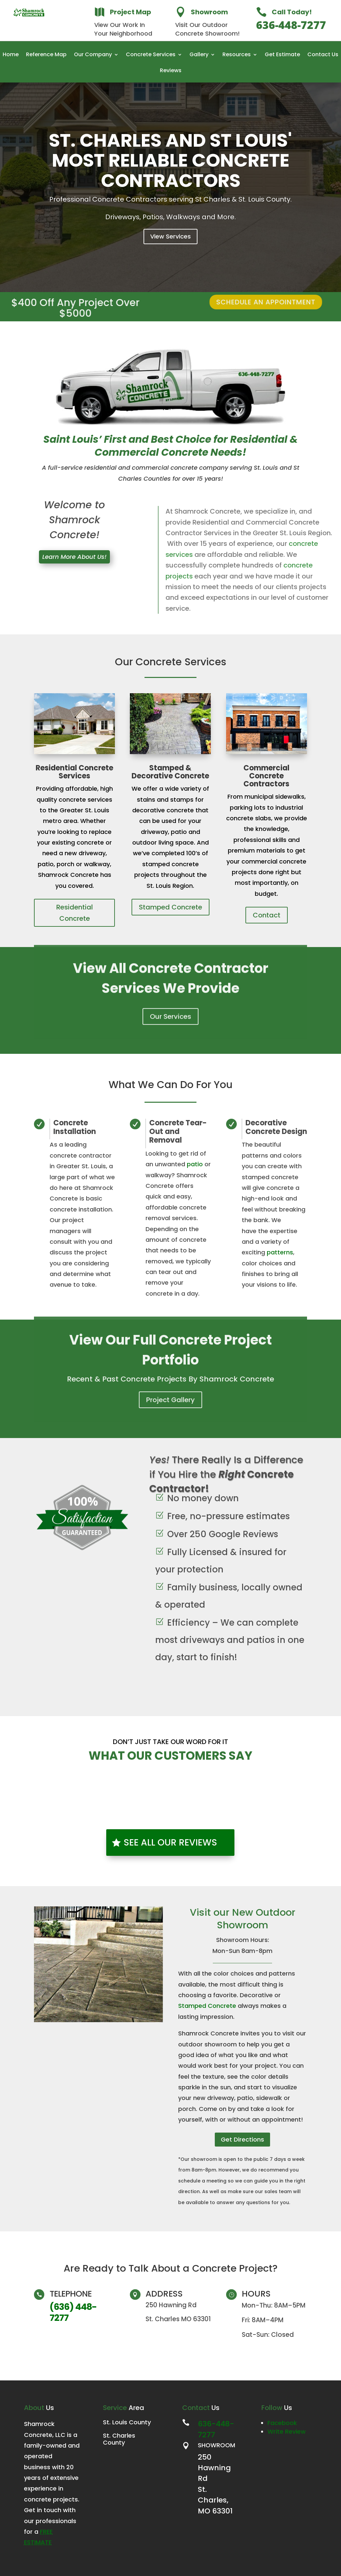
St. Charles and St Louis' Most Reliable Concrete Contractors (170, 176)
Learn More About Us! (74, 557)
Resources (236, 55)
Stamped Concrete (170, 907)
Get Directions (242, 2139)
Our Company (93, 55)
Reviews (170, 71)
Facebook (282, 2423)
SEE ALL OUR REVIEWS (170, 1842)
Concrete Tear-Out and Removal (178, 1132)
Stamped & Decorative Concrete (170, 772)
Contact (266, 915)
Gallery (198, 55)
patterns (280, 1252)
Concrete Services (150, 55)
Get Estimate (282, 55)
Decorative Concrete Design (276, 1127)
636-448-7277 (291, 27)
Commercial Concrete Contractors (266, 776)
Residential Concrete (74, 912)
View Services (170, 251)
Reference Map (46, 55)
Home (11, 55)
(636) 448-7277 (73, 2312)
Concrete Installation (74, 1127)
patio (195, 1164)
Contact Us (322, 55)
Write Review (286, 2431)
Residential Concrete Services (74, 772)
